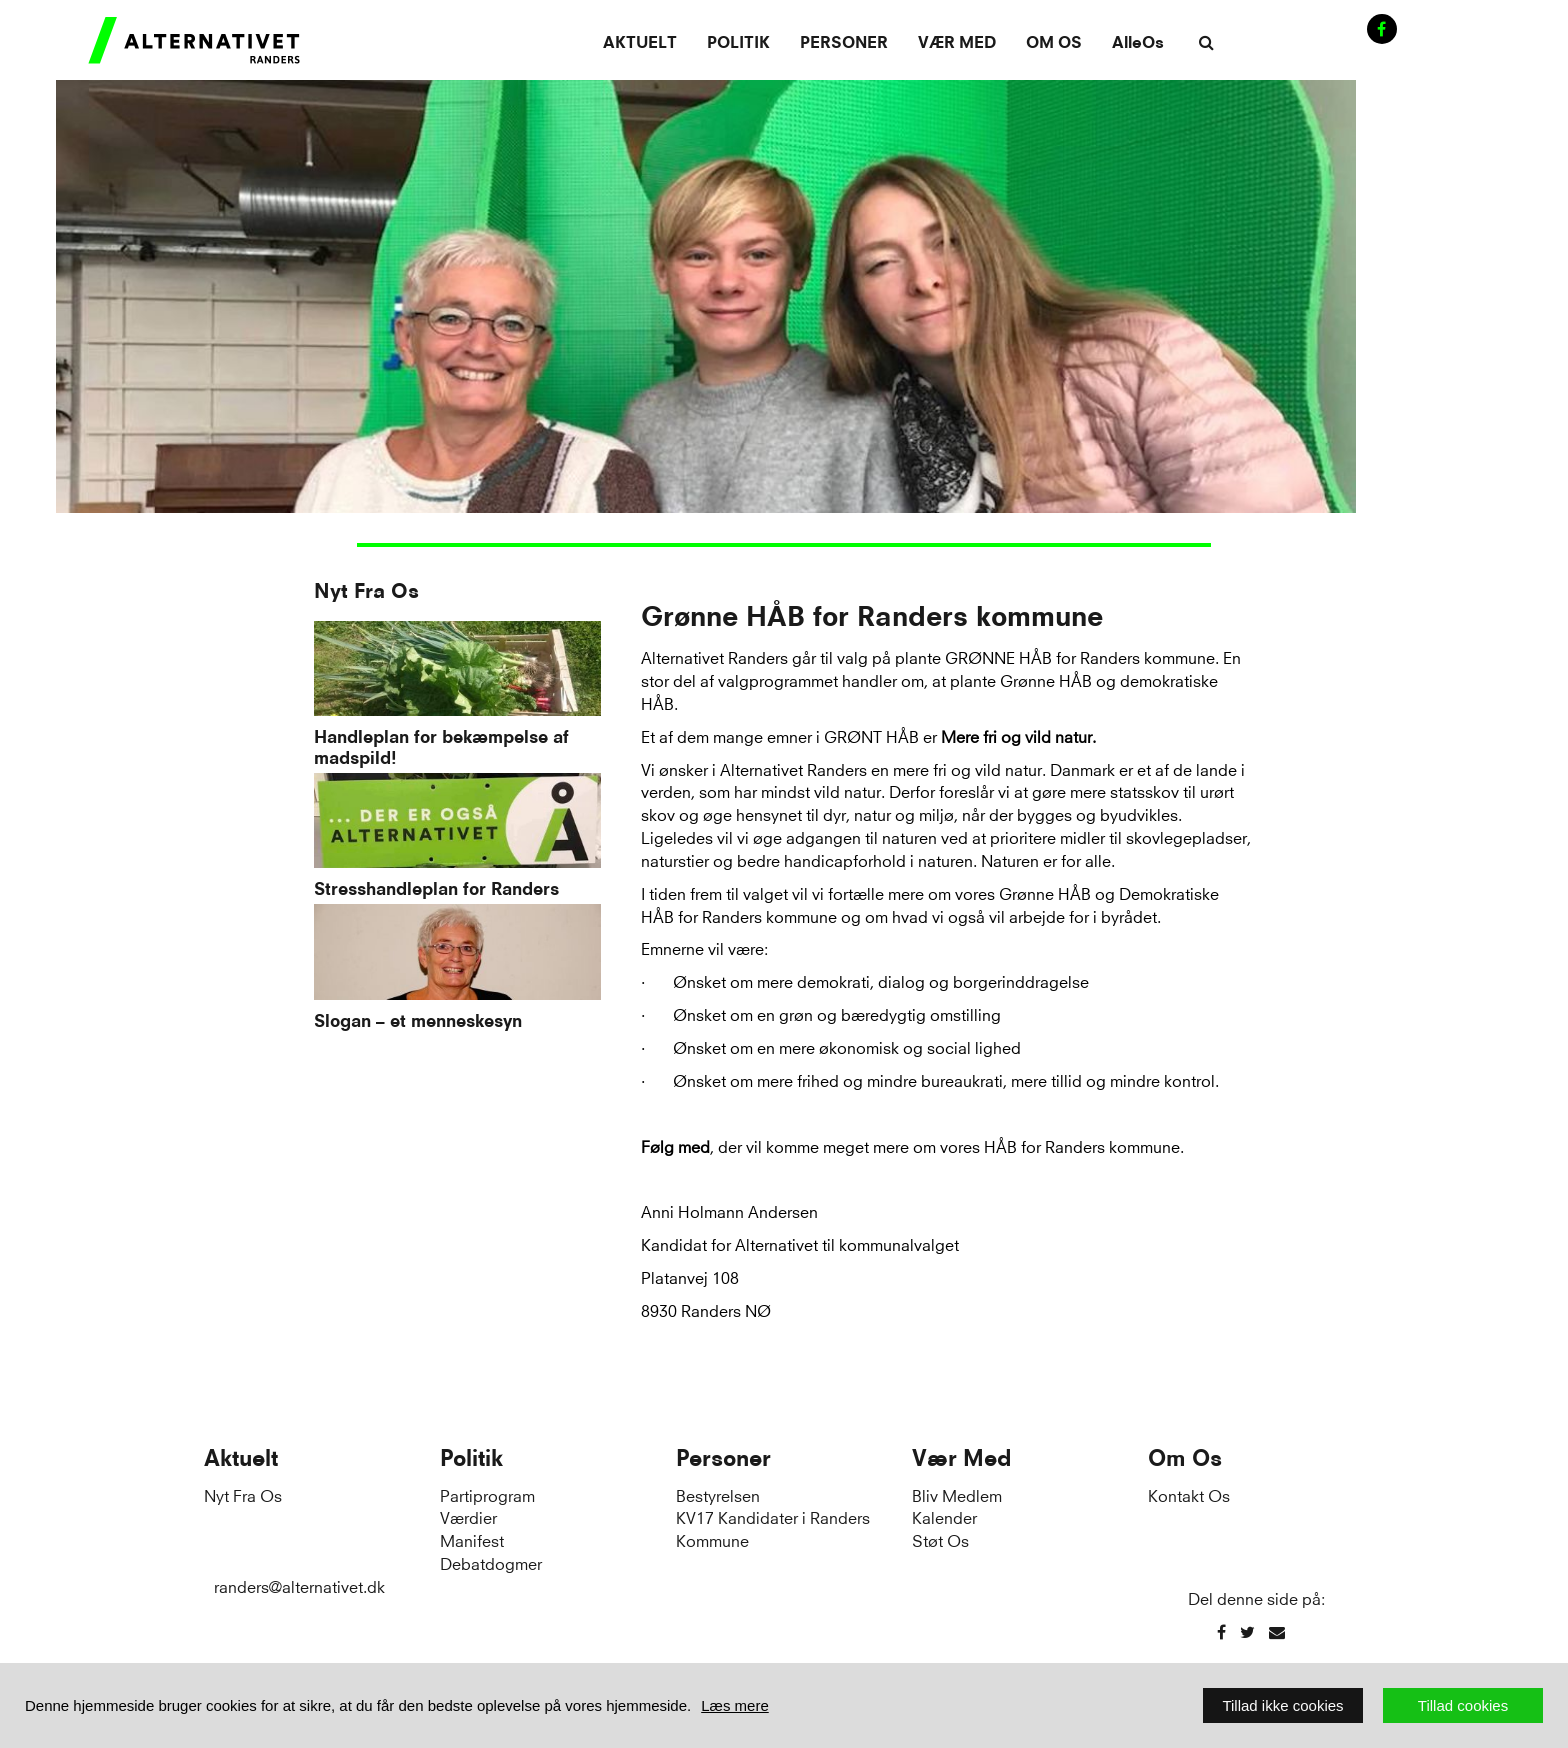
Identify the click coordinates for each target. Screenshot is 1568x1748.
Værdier (468, 1516)
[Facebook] (1221, 1631)
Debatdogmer (491, 1562)
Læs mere (735, 1705)
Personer (844, 42)
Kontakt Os (1189, 1494)
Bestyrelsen (718, 1494)
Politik (738, 42)
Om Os (1054, 42)
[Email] (1277, 1631)
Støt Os (940, 1539)
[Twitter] (1247, 1631)
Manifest (472, 1539)
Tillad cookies (1463, 1705)
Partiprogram (487, 1494)
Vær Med (957, 42)
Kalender (944, 1516)
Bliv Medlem (957, 1494)
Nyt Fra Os (366, 590)
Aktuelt (640, 42)
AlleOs (1138, 42)
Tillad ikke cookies (1282, 1705)
